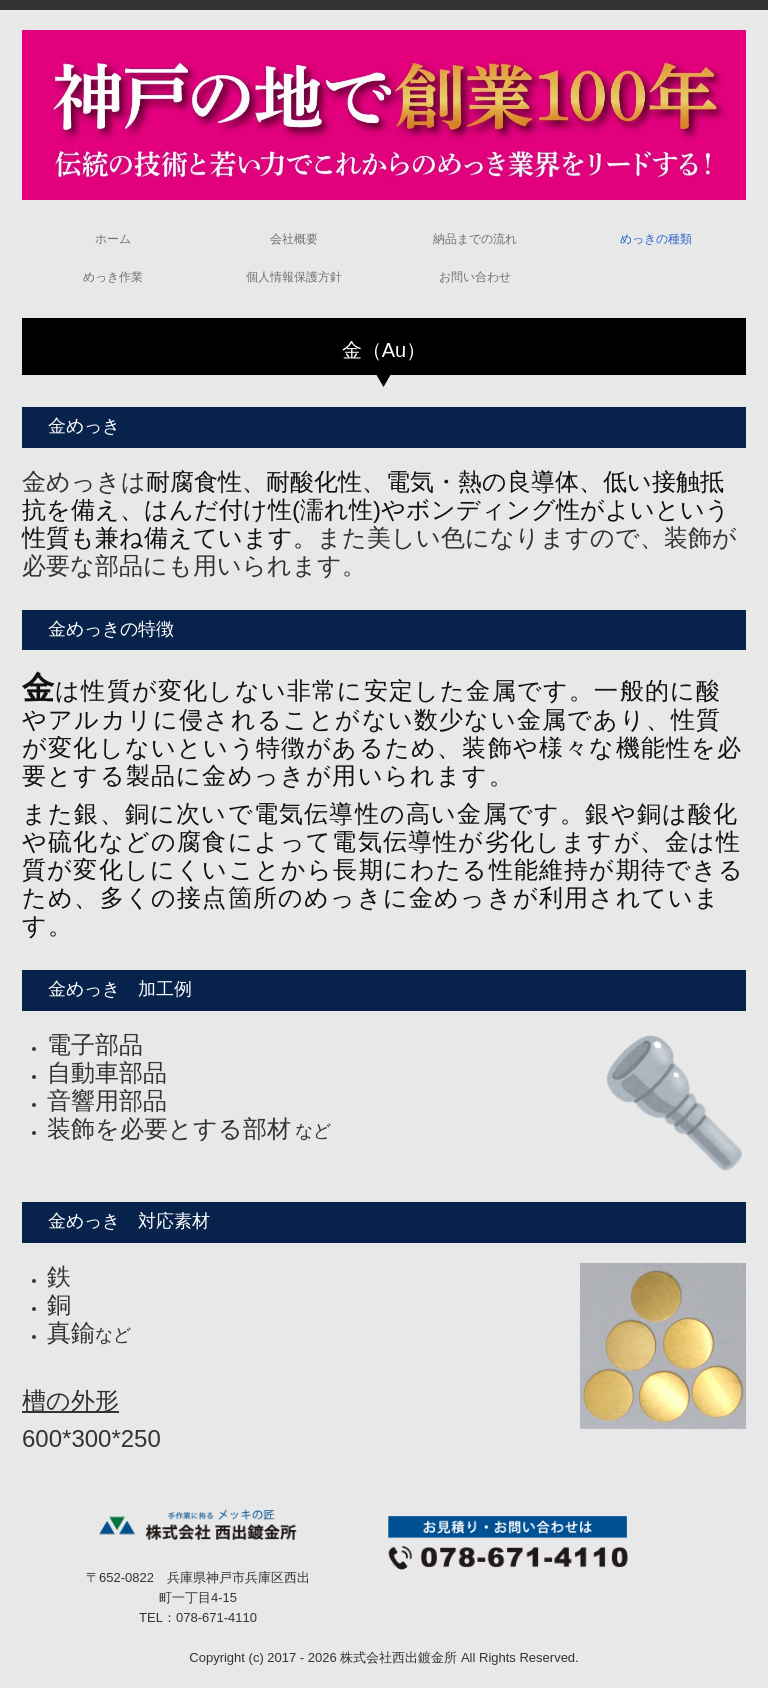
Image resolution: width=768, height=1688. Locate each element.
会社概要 (294, 239)
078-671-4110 (216, 1617)
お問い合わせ (475, 277)
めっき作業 (113, 277)
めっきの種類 (656, 239)
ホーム (113, 239)
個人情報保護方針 (294, 277)
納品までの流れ (475, 239)
